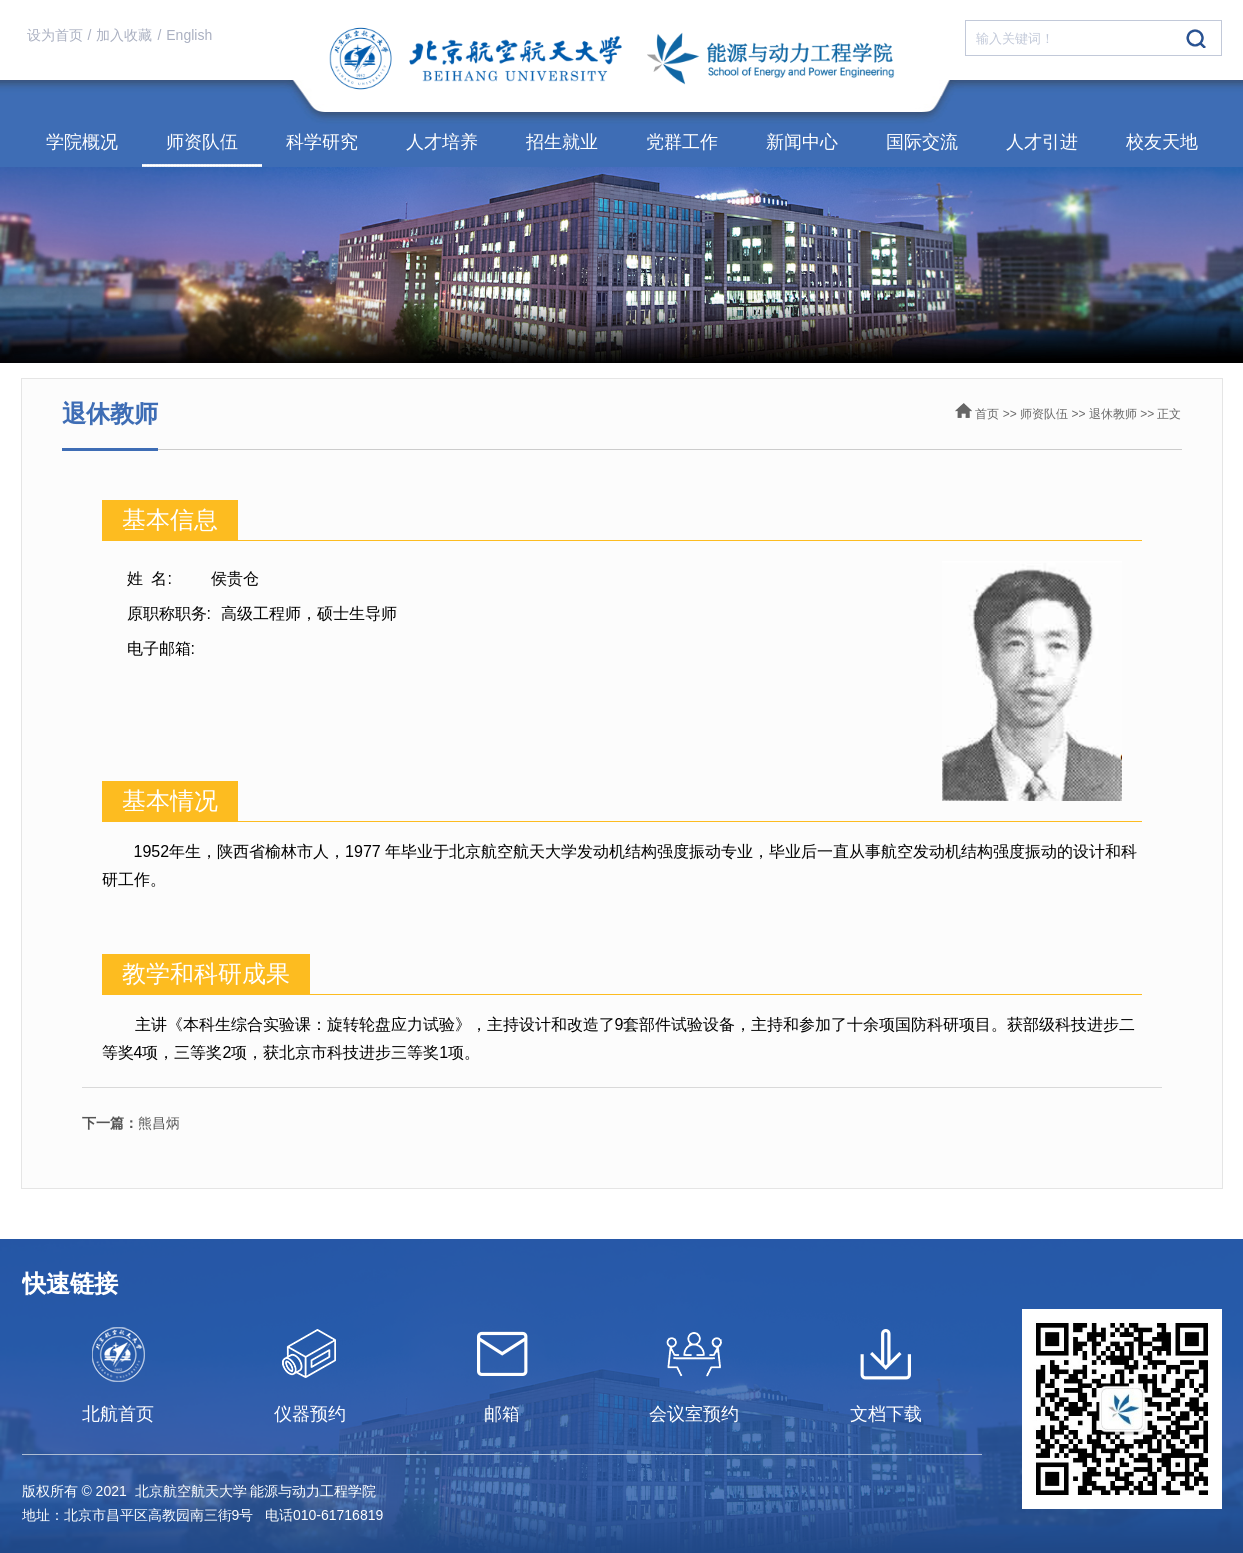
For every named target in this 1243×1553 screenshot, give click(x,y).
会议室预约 (694, 1414)
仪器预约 (310, 1414)
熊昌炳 (131, 1123)
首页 (987, 414)
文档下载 (886, 1414)
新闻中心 (802, 142)
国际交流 (922, 142)
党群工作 (682, 142)
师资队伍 (202, 142)
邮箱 (502, 1414)
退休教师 (1113, 414)
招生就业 (562, 142)
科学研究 (322, 142)
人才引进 (1042, 142)
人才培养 (442, 142)
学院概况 (82, 142)
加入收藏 (124, 35)
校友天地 (1162, 142)
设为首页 (55, 35)
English (189, 35)
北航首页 (118, 1414)
